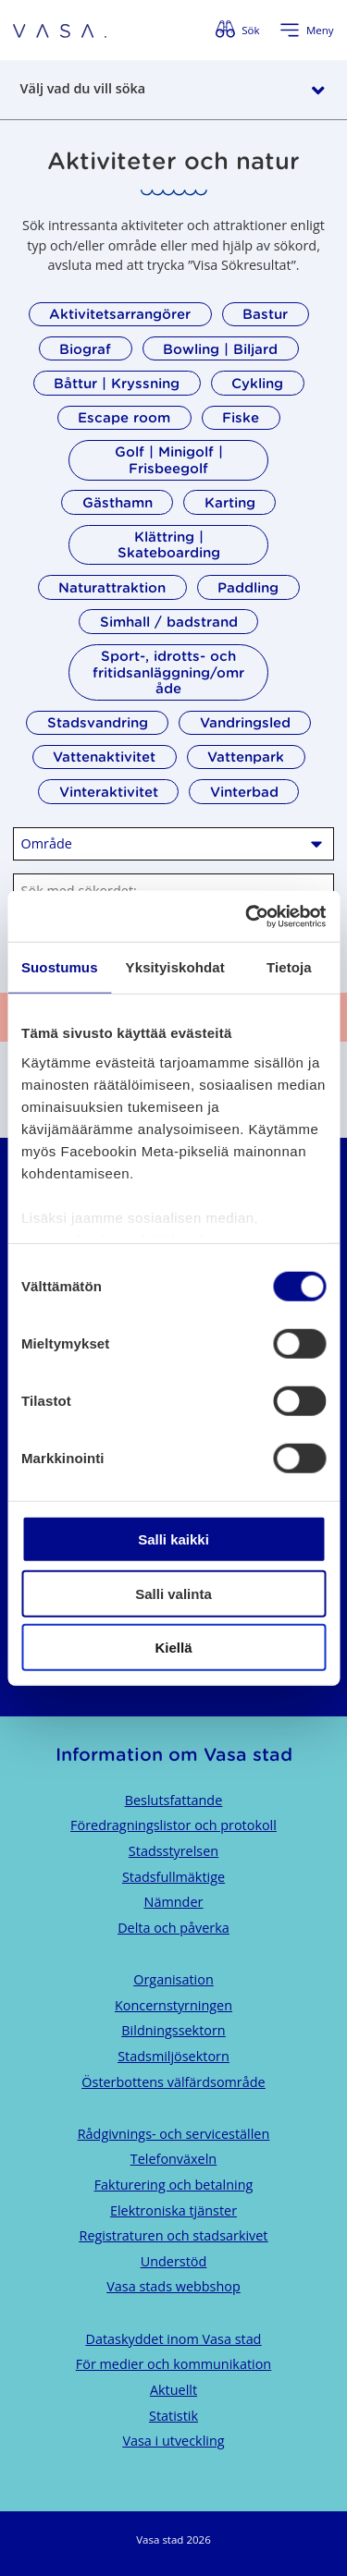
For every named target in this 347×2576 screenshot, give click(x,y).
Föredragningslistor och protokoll (173, 1825)
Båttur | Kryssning (117, 383)
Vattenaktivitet (104, 756)
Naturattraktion (112, 587)
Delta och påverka (173, 1927)
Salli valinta (173, 1593)
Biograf (85, 349)
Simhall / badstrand (169, 621)
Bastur (265, 314)
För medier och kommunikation (173, 2364)
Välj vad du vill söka (83, 88)
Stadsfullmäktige (173, 1877)
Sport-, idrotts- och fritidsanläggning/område (168, 672)
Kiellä (173, 1647)
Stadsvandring (97, 722)
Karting (229, 502)
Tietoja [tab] (289, 967)
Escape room (124, 417)
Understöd (174, 2261)
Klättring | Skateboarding (169, 544)
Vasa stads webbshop (173, 2286)
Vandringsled (245, 722)
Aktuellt (173, 2390)
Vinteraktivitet (108, 792)
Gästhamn (117, 502)
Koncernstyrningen (173, 2005)
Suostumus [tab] (59, 967)
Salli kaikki (173, 1539)
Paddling (248, 587)
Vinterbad (244, 792)
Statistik (173, 2415)
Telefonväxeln (173, 2158)
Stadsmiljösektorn (173, 2056)
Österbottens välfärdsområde (173, 2082)
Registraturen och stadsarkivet (174, 2235)
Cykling (257, 383)
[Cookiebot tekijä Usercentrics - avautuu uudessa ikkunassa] (247, 916)
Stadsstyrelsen (173, 1851)
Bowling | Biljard (220, 349)
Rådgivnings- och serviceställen (174, 2134)
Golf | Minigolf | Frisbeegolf (169, 459)
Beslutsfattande (174, 1800)
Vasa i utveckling (173, 2440)
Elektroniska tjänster (173, 2210)
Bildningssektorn (173, 2030)
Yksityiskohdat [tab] (175, 967)
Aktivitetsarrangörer (120, 314)
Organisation (173, 1979)
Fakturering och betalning (174, 2184)
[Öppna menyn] (306, 30)
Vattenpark (245, 756)
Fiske (240, 417)
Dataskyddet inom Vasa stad (174, 2339)
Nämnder (174, 1902)
